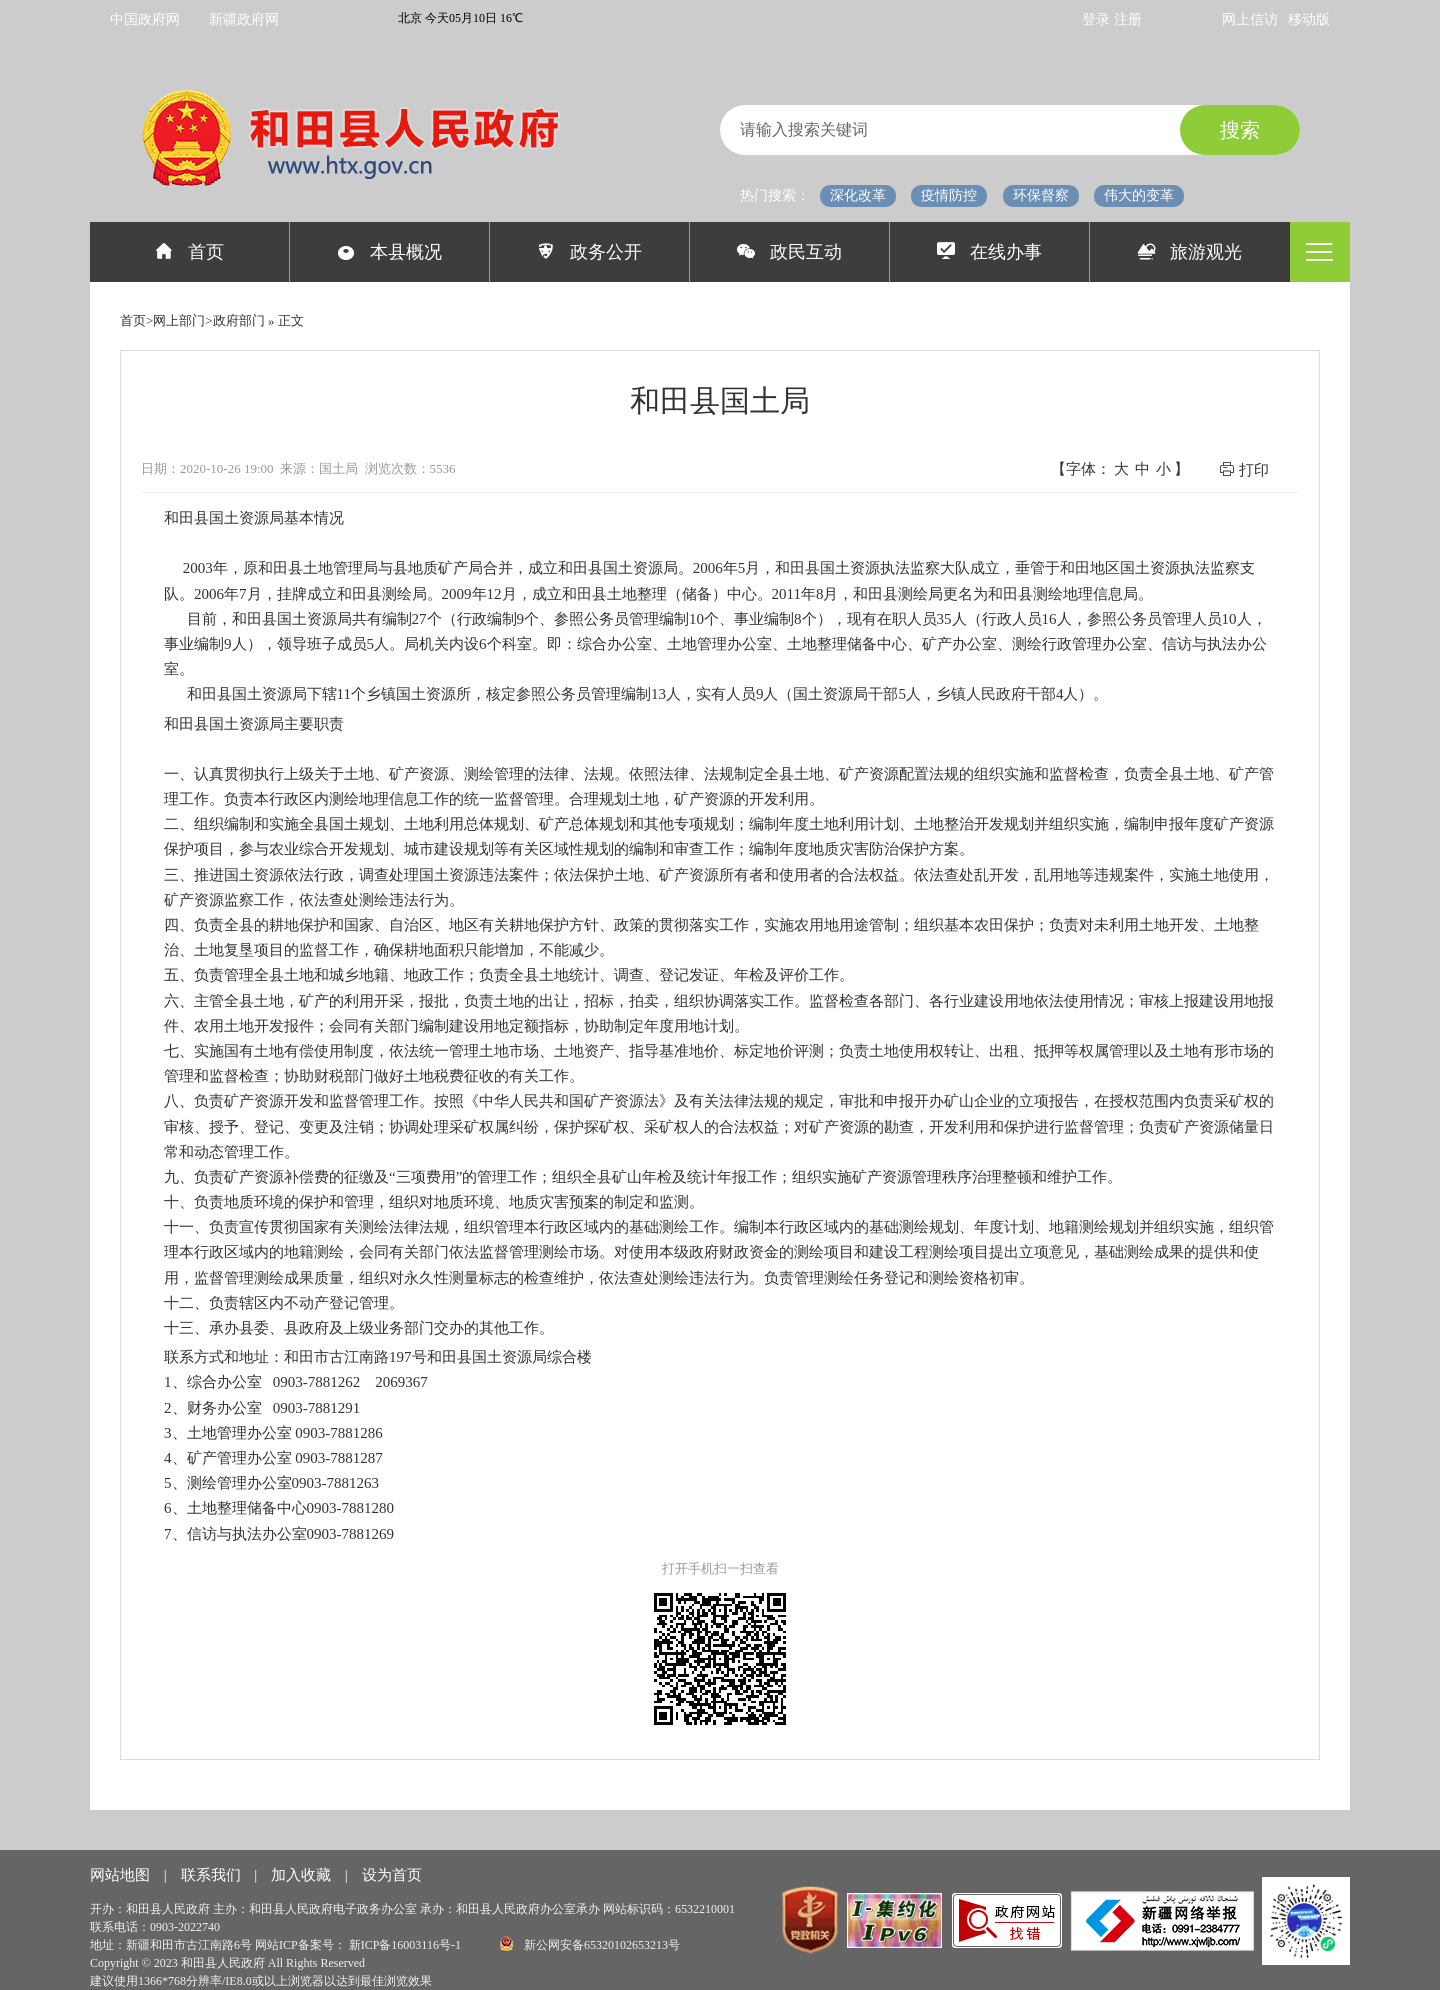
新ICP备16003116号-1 (406, 1945)
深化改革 (858, 195)
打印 (1244, 469)
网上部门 (179, 320)
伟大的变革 (1139, 195)
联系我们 (213, 1875)
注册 (1128, 19)
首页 (189, 252)
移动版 (1309, 19)
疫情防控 (949, 195)
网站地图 (122, 1875)
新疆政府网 (244, 19)
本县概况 (389, 252)
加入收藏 (303, 1875)
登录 (1098, 19)
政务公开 (589, 252)
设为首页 (392, 1875)
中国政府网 (145, 19)
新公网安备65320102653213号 (590, 1943)
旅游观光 (1190, 252)
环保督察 (1041, 195)
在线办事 (989, 252)
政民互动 (789, 252)
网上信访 (1250, 19)
